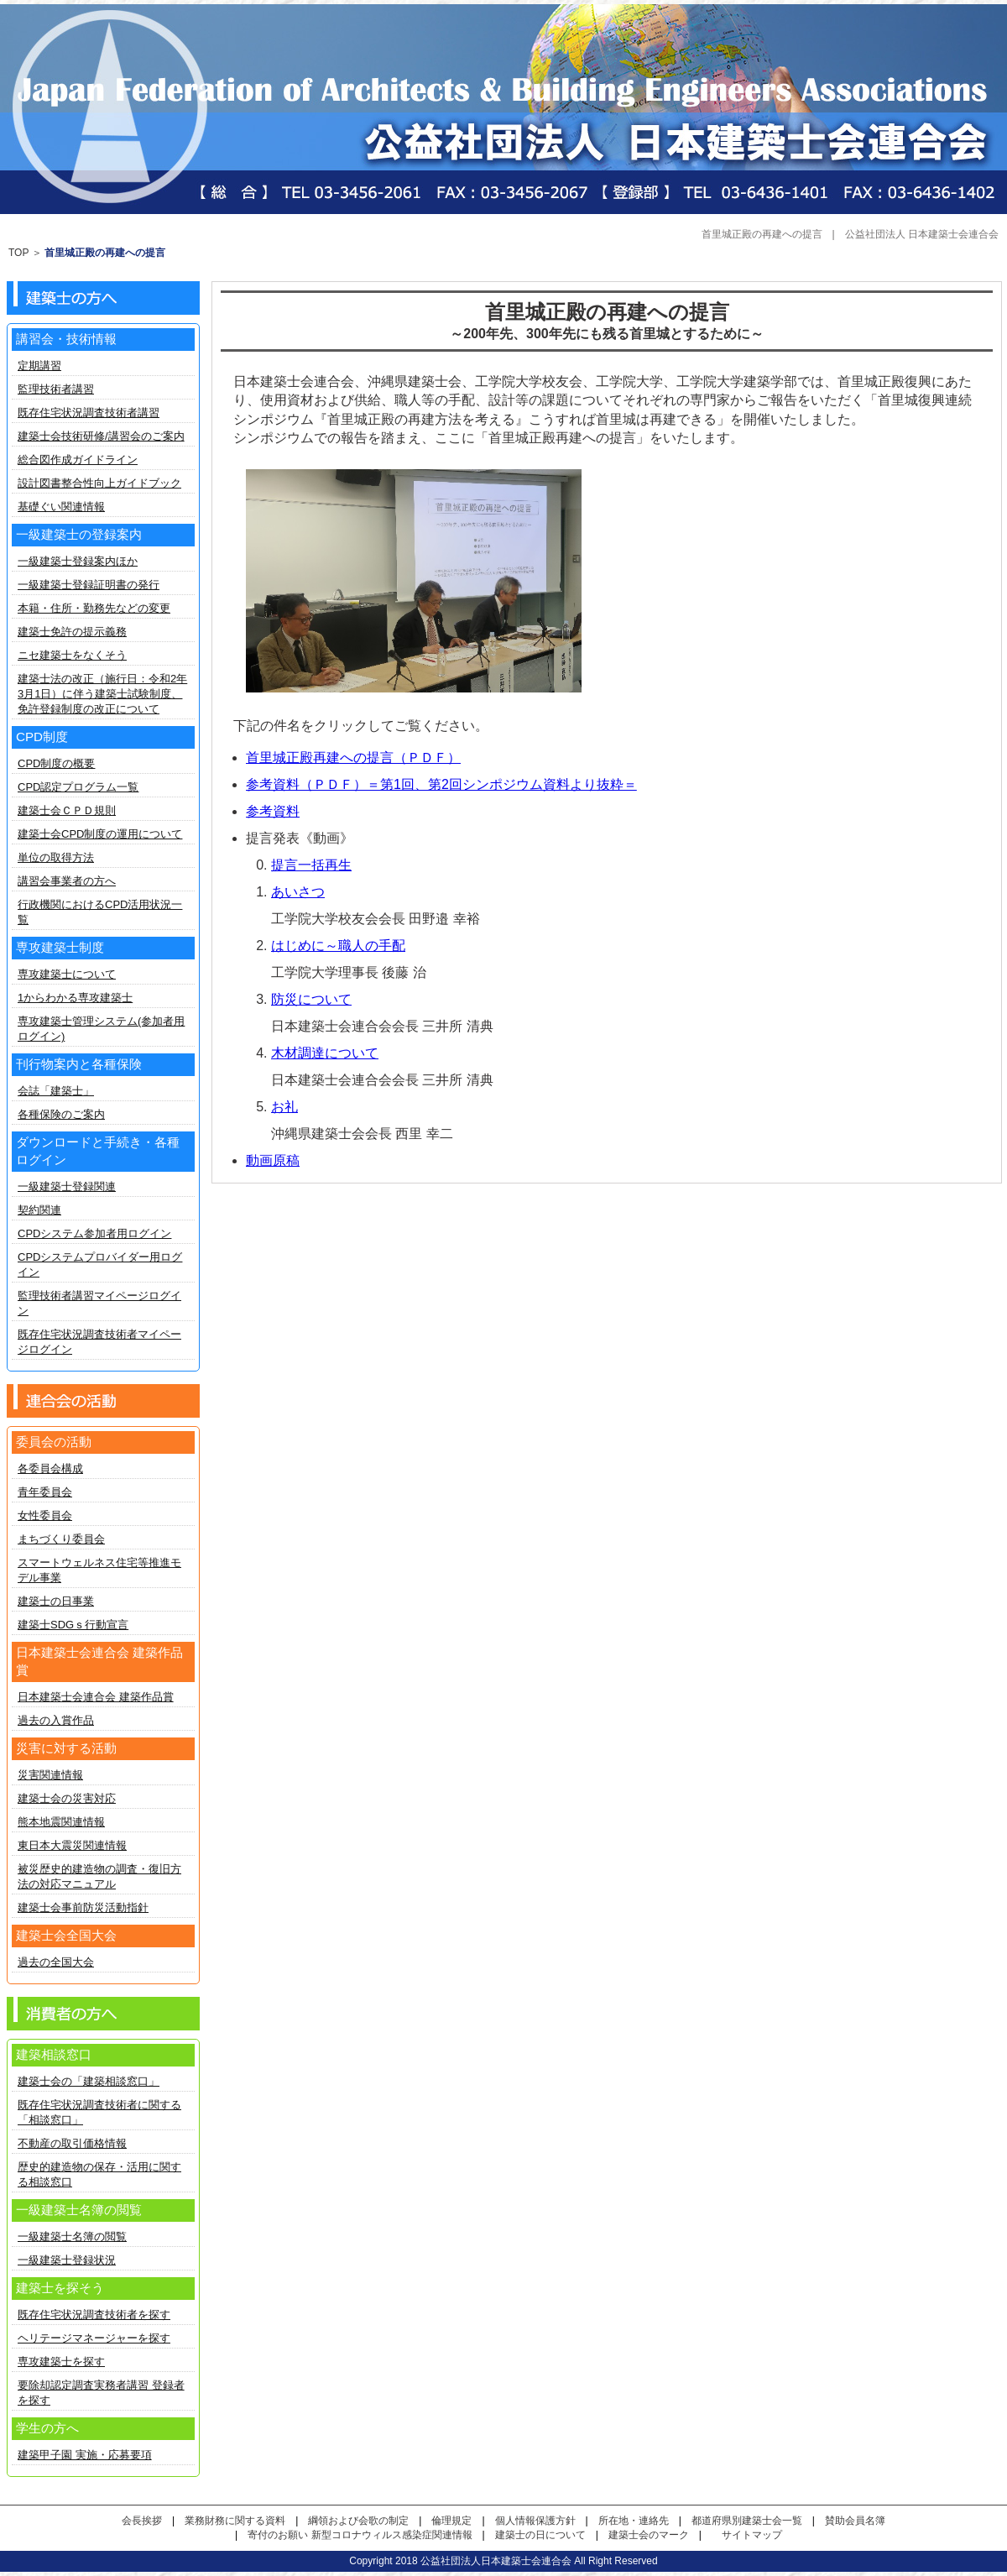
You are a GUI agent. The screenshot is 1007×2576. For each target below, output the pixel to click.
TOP (18, 253)
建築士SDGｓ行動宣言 (73, 1624)
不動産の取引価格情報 (72, 2143)
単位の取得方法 (56, 857)
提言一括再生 (311, 865)
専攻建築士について (67, 974)
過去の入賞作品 (56, 1720)
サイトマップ (752, 2535)
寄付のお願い (278, 2535)
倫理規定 (451, 2520)
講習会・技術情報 (66, 339)
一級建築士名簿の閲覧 (72, 2236)
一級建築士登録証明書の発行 (88, 584)
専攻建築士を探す (61, 2361)
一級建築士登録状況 (67, 2260)
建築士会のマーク (648, 2535)
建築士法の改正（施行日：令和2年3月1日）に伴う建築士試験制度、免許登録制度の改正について (102, 693)
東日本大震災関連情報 (72, 1845)
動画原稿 (273, 1160)
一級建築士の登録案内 (79, 534)
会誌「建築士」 (56, 1090)
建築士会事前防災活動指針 (83, 1907)
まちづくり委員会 (61, 1539)
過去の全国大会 (56, 1962)
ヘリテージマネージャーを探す (94, 2338)
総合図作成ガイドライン (78, 459)
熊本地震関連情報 (61, 1822)
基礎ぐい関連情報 (61, 506)
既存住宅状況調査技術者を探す (94, 2314)
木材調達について (324, 1053)
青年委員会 (45, 1492)
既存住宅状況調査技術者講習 (88, 412)
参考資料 (273, 811)
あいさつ (298, 892)
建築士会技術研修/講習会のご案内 (101, 436)
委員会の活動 (53, 1441)
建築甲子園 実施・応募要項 (85, 2454)
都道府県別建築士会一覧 (746, 2520)
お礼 (284, 1107)
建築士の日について (540, 2535)
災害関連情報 (50, 1775)
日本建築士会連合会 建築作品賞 (96, 1696)
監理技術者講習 (56, 389)
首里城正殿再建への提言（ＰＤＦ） (353, 757)
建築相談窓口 (53, 2054)
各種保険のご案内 (61, 1114)
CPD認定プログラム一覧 (78, 787)
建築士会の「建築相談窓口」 (88, 2081)
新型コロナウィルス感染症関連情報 (391, 2535)
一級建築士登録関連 (67, 1186)
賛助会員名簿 (855, 2520)
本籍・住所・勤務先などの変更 (94, 608)
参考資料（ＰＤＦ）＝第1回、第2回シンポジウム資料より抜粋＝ (441, 784)
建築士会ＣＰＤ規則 (67, 810)
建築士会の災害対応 (67, 1798)
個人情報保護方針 (535, 2520)
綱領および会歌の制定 (358, 2520)
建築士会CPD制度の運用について (100, 834)
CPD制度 (42, 736)
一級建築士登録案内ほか (78, 561)
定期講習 (39, 365)
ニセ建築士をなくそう (72, 655)
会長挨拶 (142, 2520)
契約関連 (39, 1210)
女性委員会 (45, 1515)
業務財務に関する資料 (235, 2520)
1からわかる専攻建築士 (75, 997)
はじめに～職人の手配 (338, 945)
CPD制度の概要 (56, 763)
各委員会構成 (50, 1468)
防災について (311, 999)
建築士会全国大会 (66, 1935)
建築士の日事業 (56, 1601)
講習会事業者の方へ (67, 881)
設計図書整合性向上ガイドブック (99, 483)
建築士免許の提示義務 (72, 631)
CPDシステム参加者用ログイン (94, 1233)
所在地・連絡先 (633, 2520)
